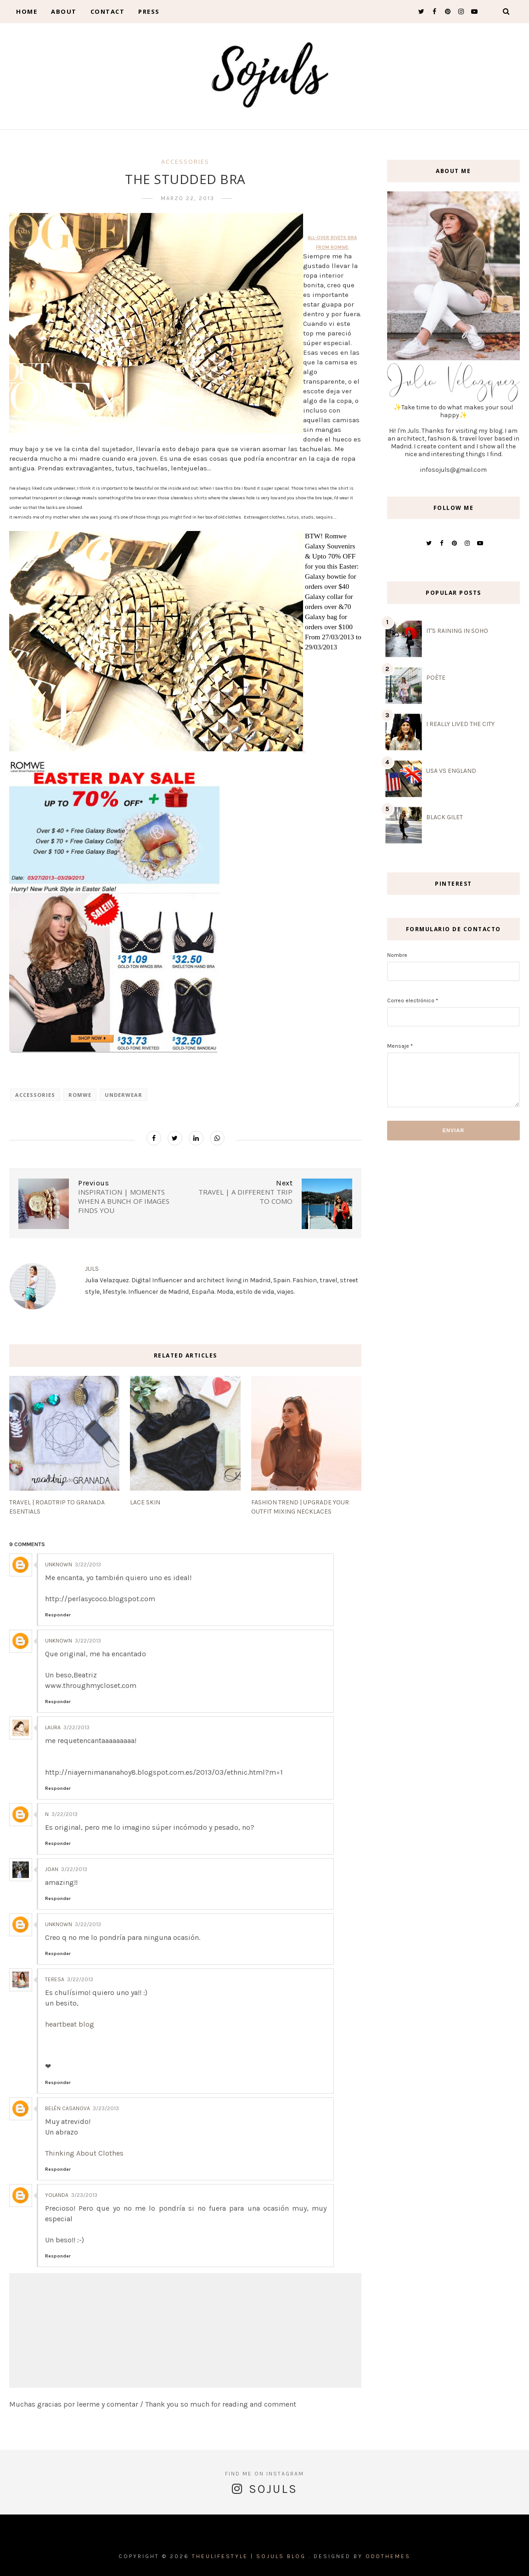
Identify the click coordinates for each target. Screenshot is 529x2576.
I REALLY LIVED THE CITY (460, 724)
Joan (51, 1869)
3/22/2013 (88, 1564)
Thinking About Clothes (84, 2153)
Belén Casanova (67, 2108)
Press (149, 11)
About (64, 11)
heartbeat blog (69, 2024)
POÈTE (435, 678)
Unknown (58, 1564)
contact (107, 11)
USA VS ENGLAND (451, 771)
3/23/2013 (106, 2108)
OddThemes (388, 2556)
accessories (185, 161)
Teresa (54, 1979)
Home (26, 11)
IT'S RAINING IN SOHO (457, 631)
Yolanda (56, 2195)
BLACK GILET (444, 817)
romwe (79, 1094)
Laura (53, 1727)
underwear (123, 1094)
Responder (58, 1615)
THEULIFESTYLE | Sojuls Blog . (251, 2556)
